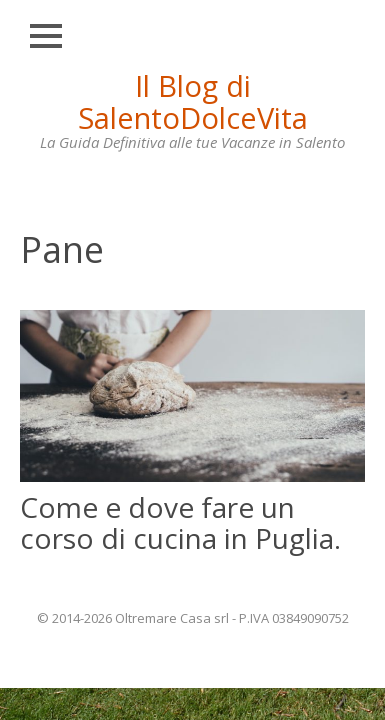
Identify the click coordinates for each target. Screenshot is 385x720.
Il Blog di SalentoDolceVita (193, 101)
